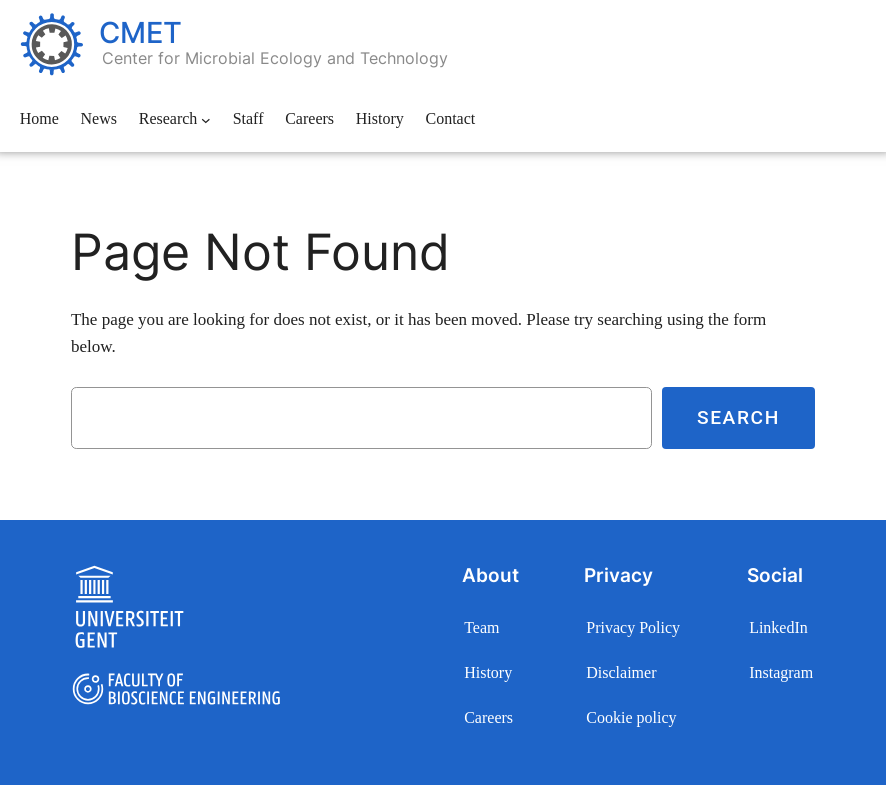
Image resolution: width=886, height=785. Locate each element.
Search (738, 417)
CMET (140, 32)
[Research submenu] (206, 120)
